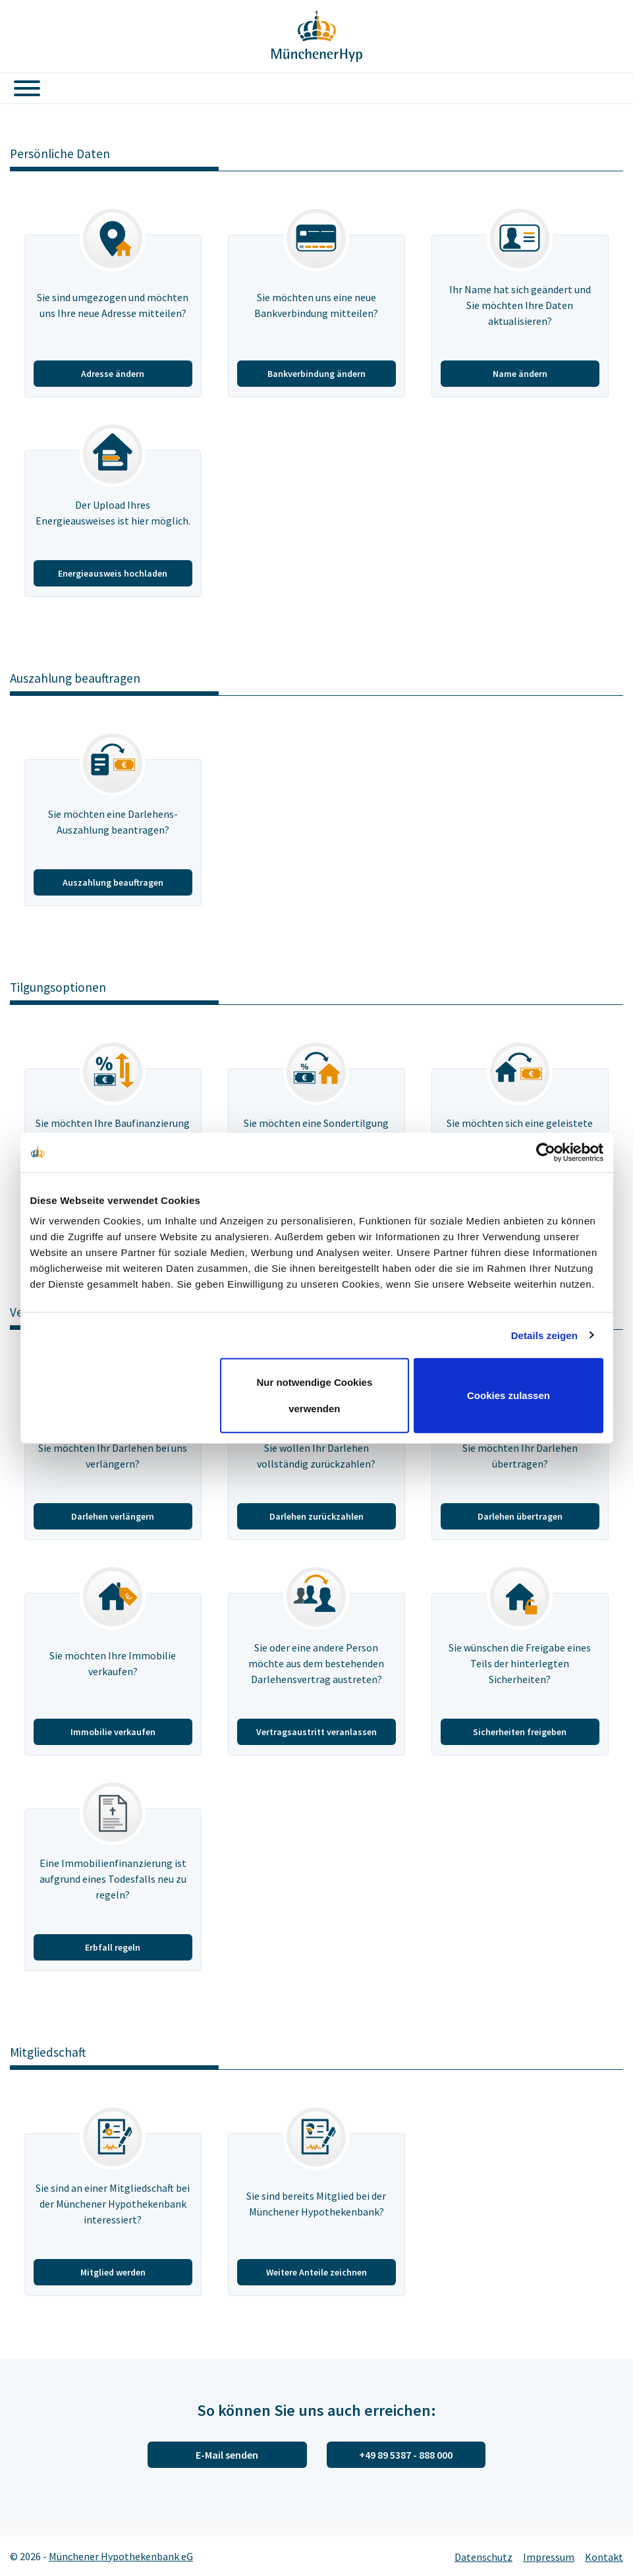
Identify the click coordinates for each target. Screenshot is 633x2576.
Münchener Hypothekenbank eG (121, 2556)
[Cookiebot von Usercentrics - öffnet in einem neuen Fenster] (545, 1152)
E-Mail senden (227, 2454)
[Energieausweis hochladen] (113, 523)
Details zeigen (544, 1334)
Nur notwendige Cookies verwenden (314, 1395)
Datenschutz (483, 2556)
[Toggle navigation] (21, 88)
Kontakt (604, 2556)
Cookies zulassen (508, 1395)
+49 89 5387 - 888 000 (406, 2454)
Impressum (548, 2556)
